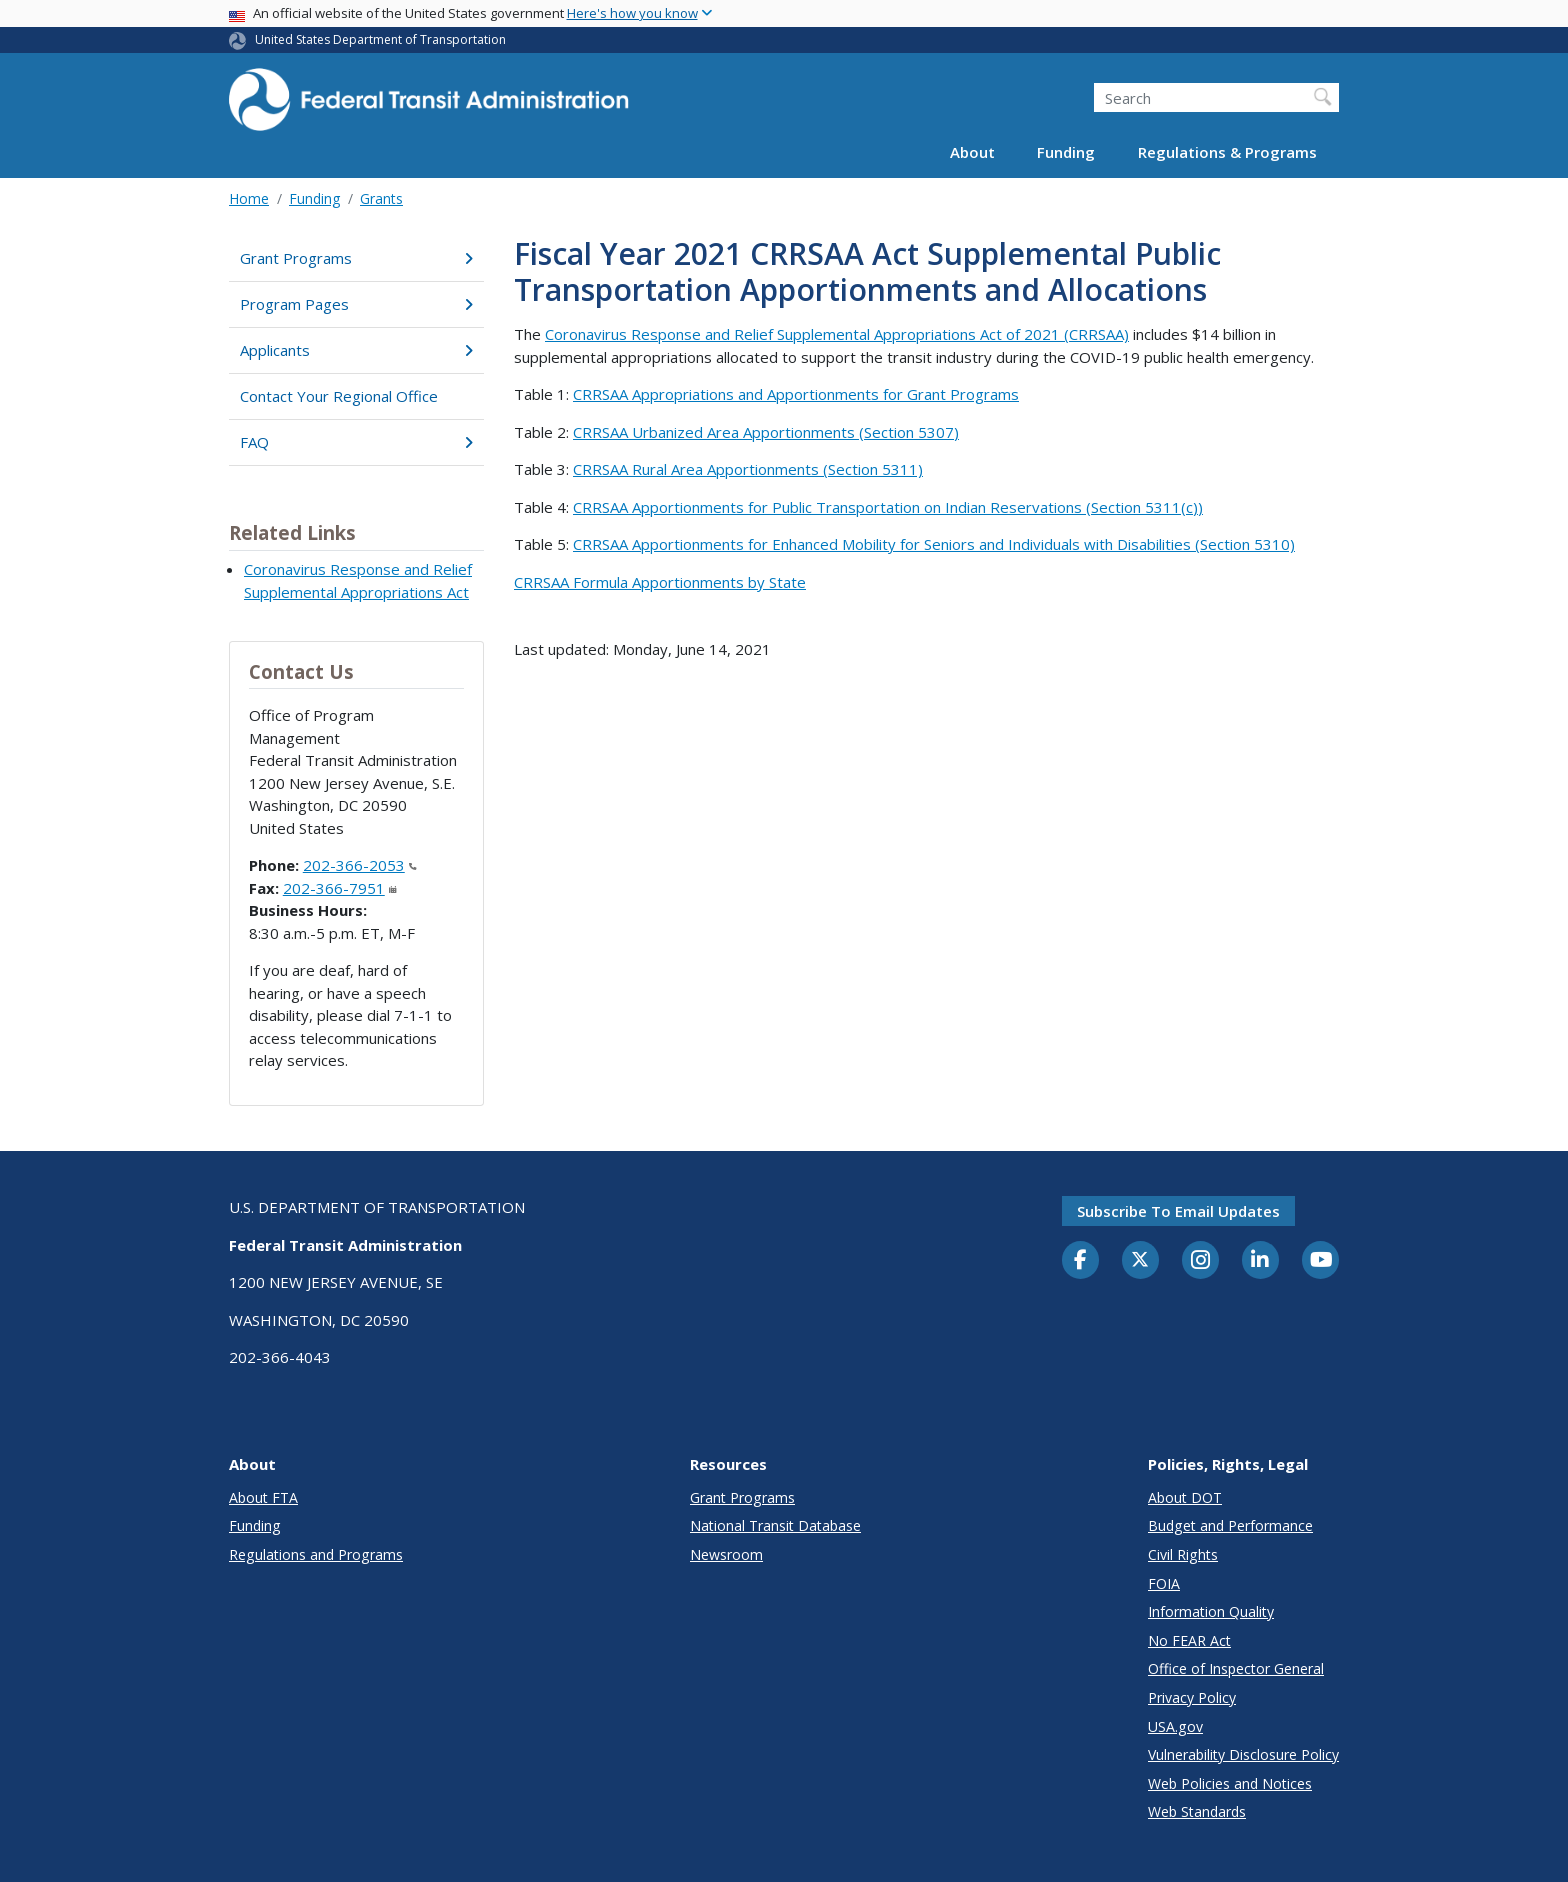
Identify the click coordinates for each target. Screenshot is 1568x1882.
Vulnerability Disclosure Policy (1243, 1754)
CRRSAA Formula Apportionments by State (660, 582)
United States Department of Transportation (380, 39)
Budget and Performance (1230, 1525)
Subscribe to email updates (1178, 1211)
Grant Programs (356, 258)
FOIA (1164, 1583)
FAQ (356, 442)
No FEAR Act (1189, 1640)
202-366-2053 (360, 865)
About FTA (263, 1497)
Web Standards (1197, 1811)
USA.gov (1175, 1726)
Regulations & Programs (1227, 152)
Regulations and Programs (316, 1554)
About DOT (1185, 1497)
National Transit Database (775, 1525)
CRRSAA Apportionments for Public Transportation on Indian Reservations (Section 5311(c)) (888, 507)
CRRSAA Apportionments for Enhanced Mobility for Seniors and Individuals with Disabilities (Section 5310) (934, 544)
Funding (1066, 152)
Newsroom (726, 1554)
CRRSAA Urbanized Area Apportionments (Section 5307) (766, 432)
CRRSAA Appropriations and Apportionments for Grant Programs (796, 394)
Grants (381, 198)
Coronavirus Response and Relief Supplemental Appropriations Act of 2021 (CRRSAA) (837, 334)
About (972, 152)
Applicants (356, 350)
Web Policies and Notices (1230, 1783)
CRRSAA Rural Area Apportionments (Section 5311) (748, 469)
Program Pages (356, 304)
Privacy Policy (1192, 1697)
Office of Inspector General (1236, 1668)
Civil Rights (1183, 1554)
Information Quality (1211, 1611)
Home (249, 198)
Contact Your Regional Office (339, 396)
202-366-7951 (340, 888)
